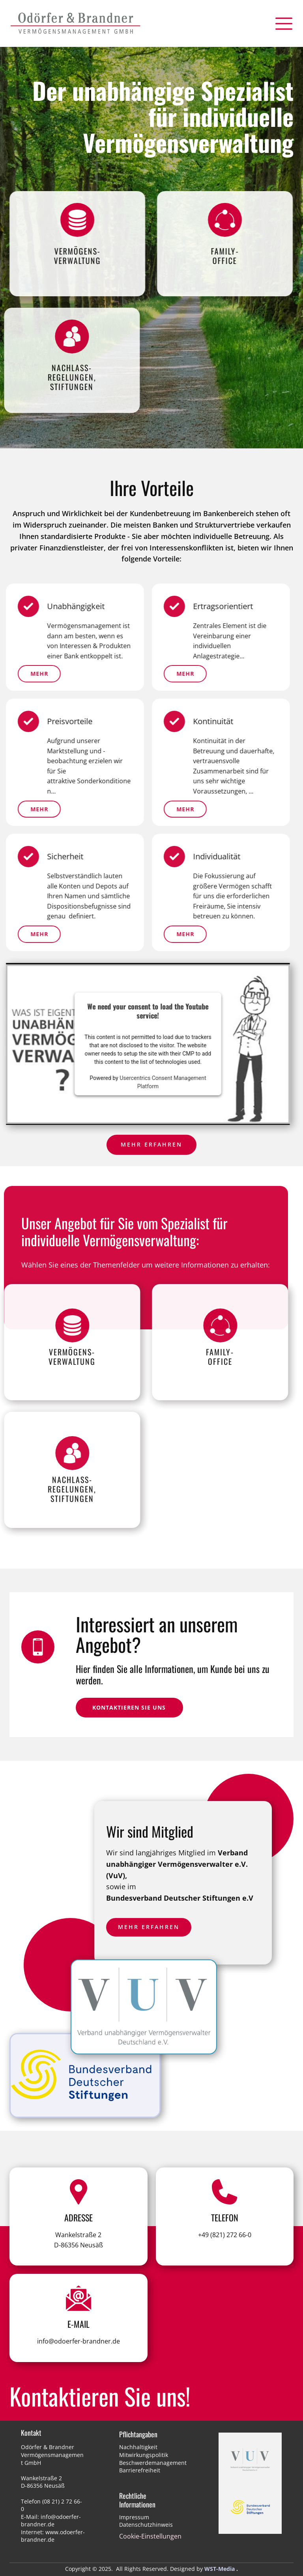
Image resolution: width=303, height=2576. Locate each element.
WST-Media (219, 2568)
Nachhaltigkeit (138, 2447)
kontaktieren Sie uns (129, 1707)
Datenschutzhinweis (146, 2524)
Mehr (139, 674)
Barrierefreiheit (139, 2470)
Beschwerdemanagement (153, 2462)
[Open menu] (284, 23)
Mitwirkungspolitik (143, 2455)
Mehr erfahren (151, 1144)
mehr (139, 809)
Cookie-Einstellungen (150, 2536)
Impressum (134, 2517)
